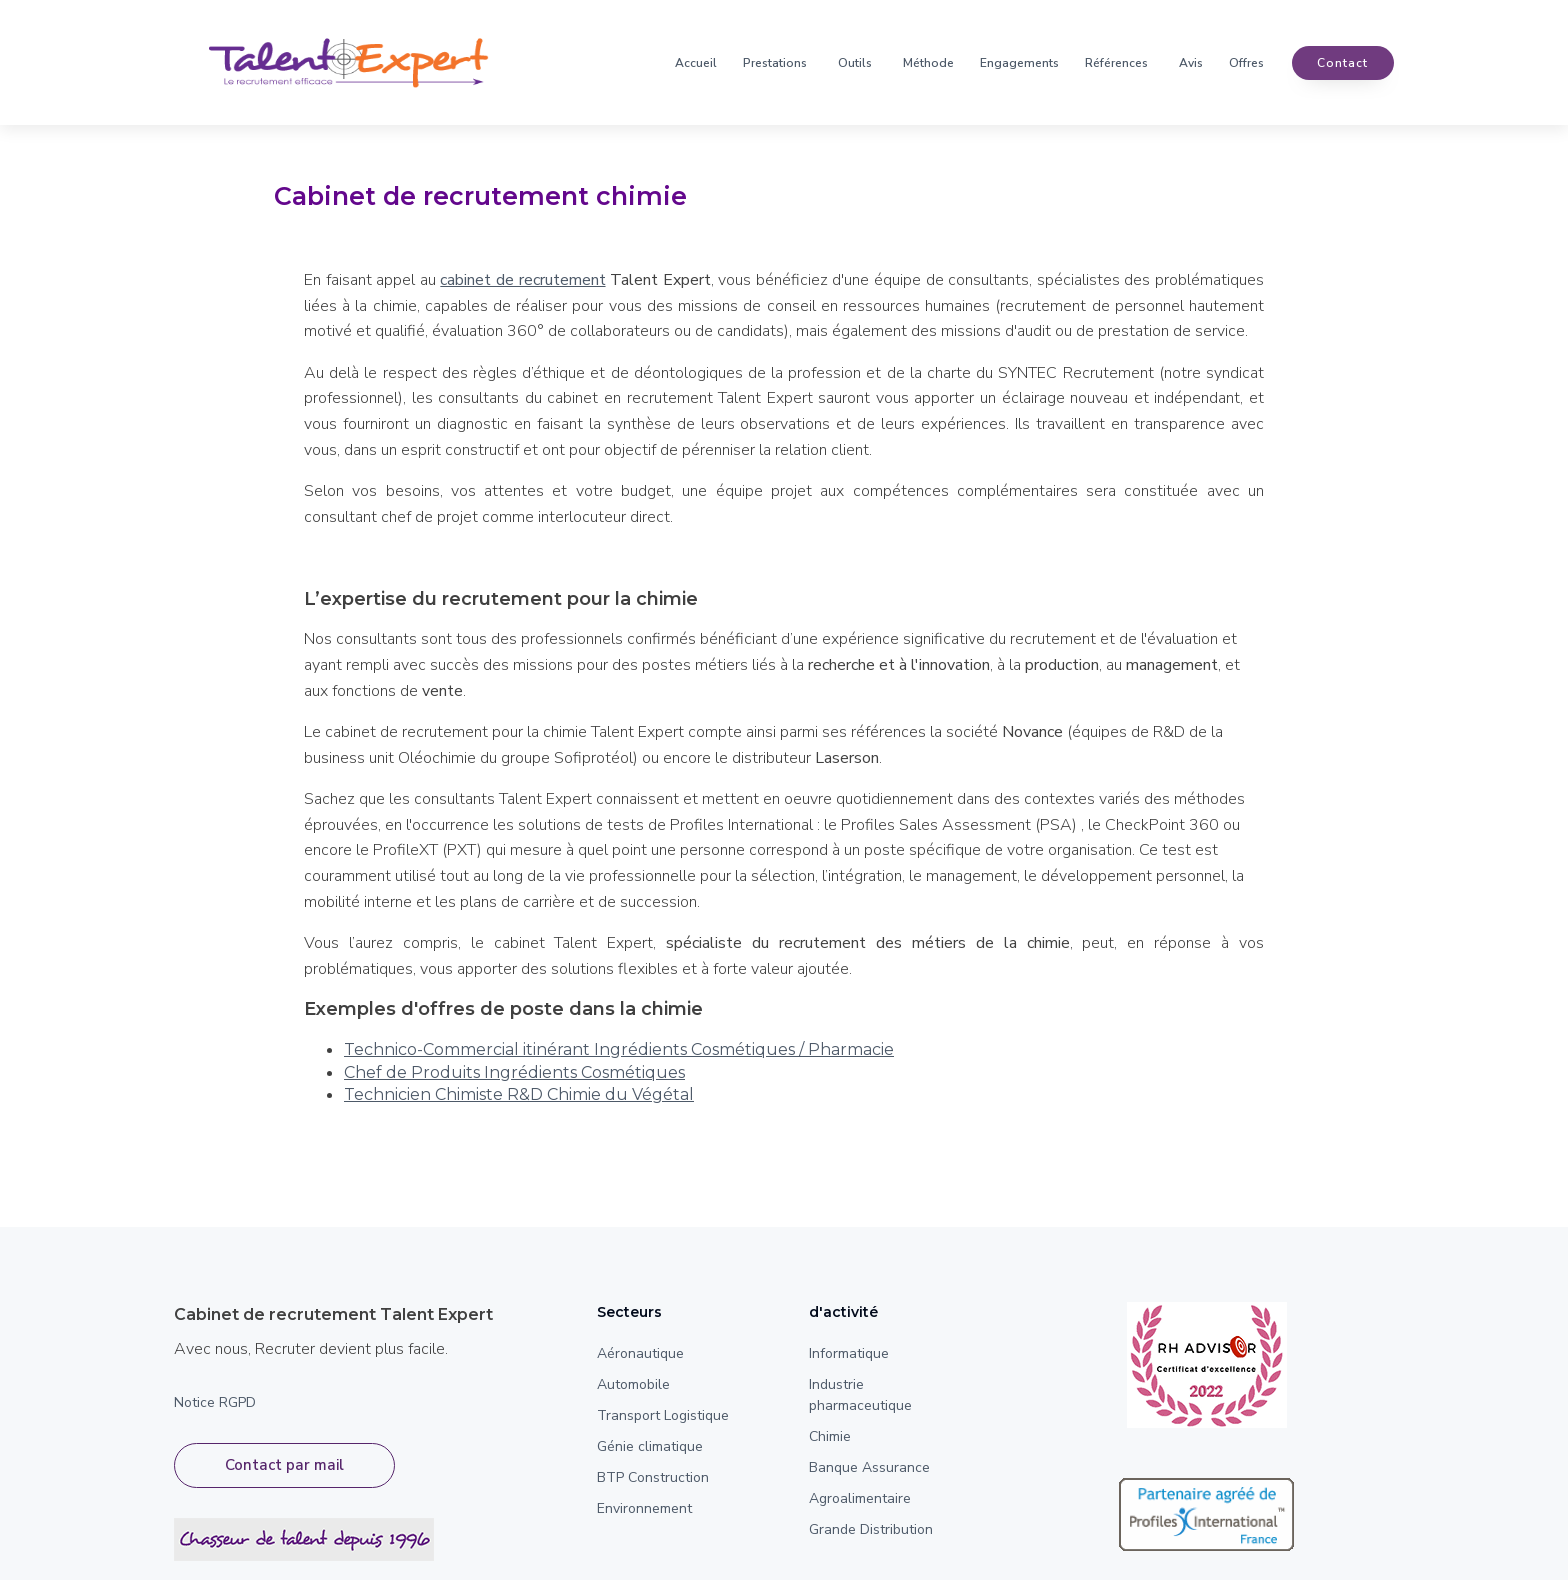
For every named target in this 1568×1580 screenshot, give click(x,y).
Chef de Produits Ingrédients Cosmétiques (514, 1072)
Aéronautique (640, 1353)
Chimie (830, 1436)
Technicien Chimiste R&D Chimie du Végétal (519, 1094)
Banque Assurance (869, 1467)
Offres (1246, 63)
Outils (855, 63)
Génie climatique (650, 1446)
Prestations (775, 63)
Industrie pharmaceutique (860, 1395)
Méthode (928, 63)
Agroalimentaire (860, 1498)
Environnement (644, 1508)
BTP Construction (653, 1477)
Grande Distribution (871, 1529)
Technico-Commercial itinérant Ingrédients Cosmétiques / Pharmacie (619, 1049)
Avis (1191, 63)
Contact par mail (284, 1465)
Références (1116, 63)
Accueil (696, 63)
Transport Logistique (663, 1415)
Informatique (849, 1353)
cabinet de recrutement (522, 280)
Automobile (633, 1384)
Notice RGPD (215, 1402)
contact (1342, 63)
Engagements (1019, 63)
